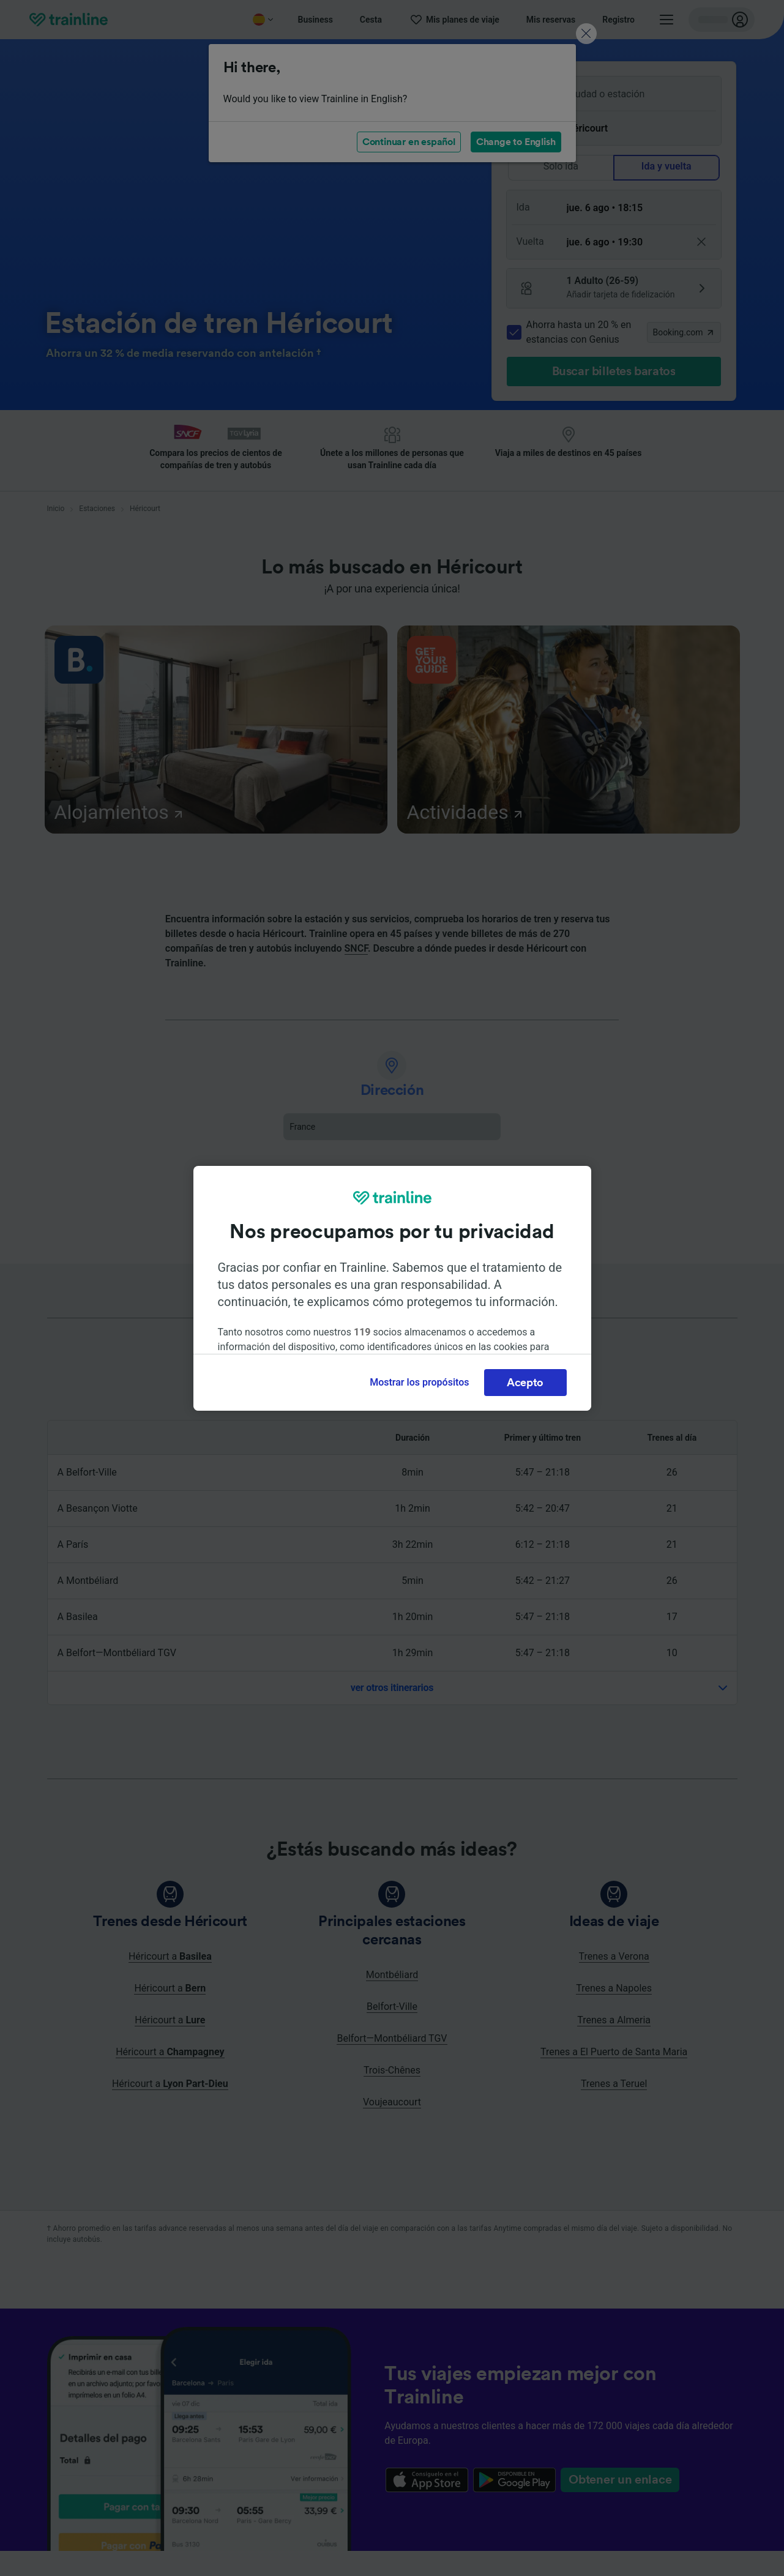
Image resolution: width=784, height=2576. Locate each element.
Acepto (525, 1382)
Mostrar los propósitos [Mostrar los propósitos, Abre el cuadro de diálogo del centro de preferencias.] (419, 1382)
